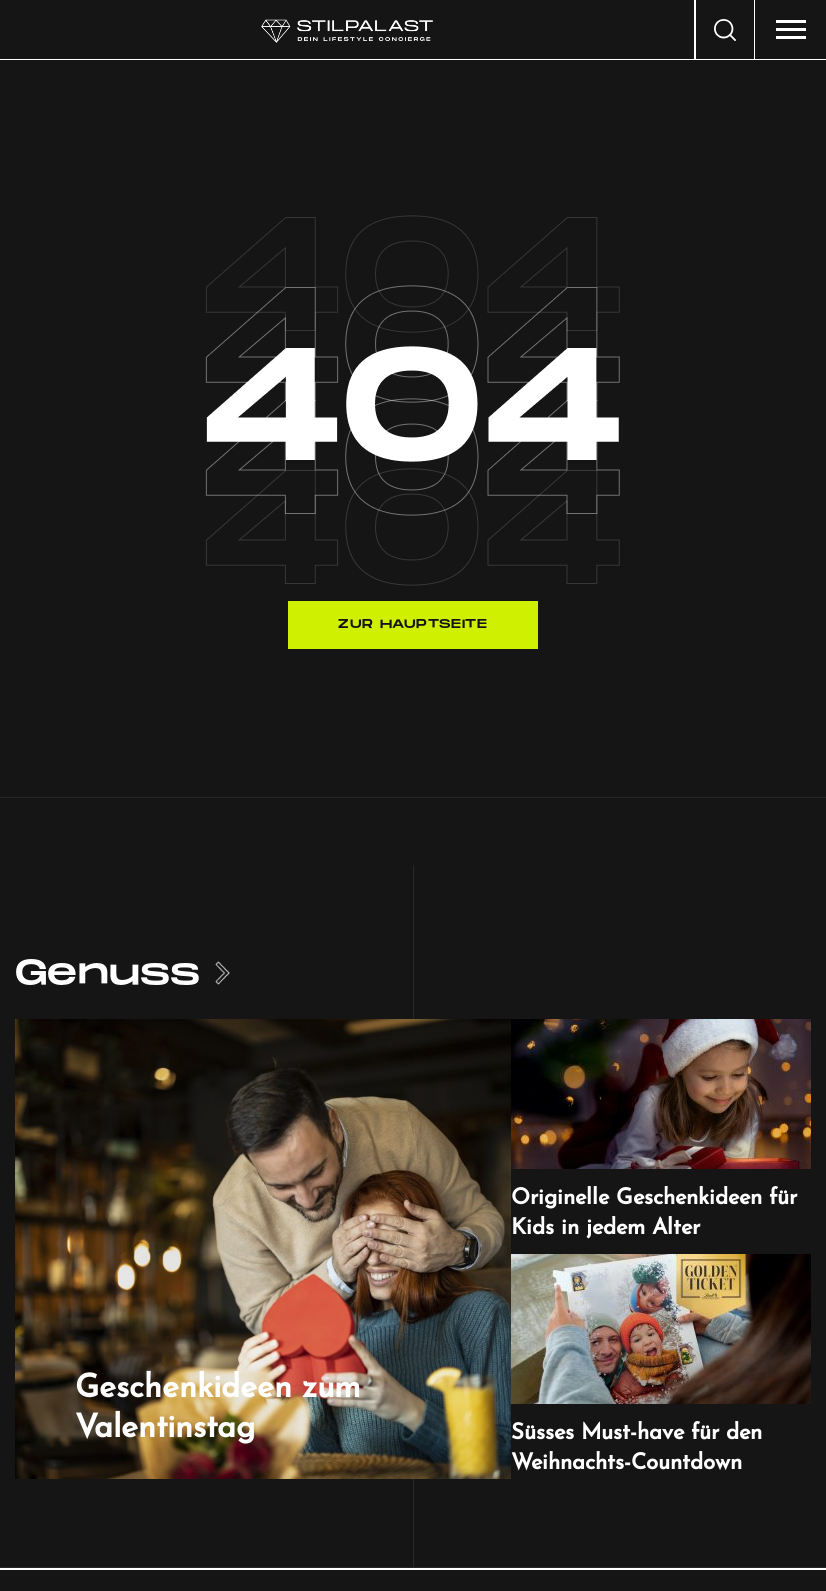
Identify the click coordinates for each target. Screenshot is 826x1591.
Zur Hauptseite (412, 624)
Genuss (107, 973)
